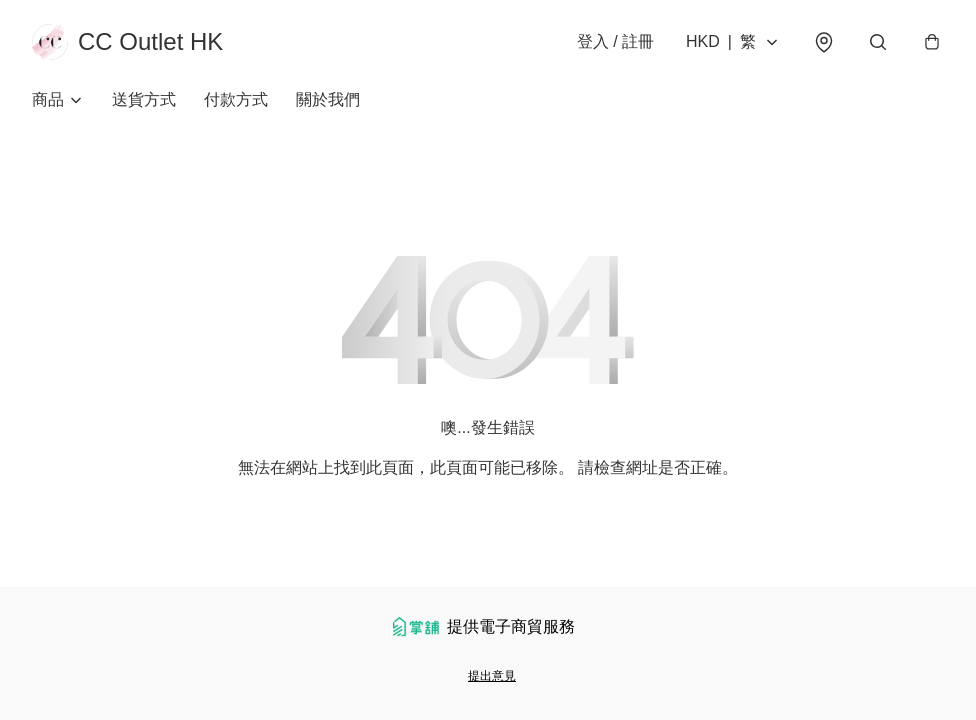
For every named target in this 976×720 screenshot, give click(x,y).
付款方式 (236, 99)
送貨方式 (144, 99)
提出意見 (492, 676)
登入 (615, 41)
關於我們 (328, 99)
